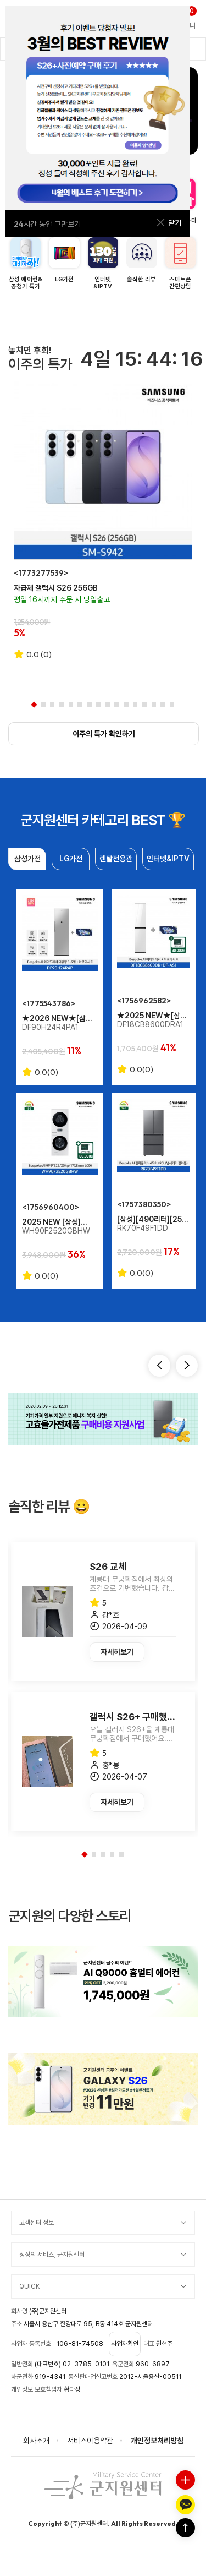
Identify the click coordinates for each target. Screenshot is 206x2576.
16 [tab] (172, 704)
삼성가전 (27, 858)
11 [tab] (126, 704)
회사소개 (36, 2440)
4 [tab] (61, 704)
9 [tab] (107, 704)
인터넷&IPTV (168, 858)
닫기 (168, 223)
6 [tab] (79, 704)
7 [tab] (89, 704)
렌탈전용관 (115, 858)
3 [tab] (52, 704)
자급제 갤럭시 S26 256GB (56, 587)
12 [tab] (135, 704)
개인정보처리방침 (157, 2440)
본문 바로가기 (0, 0)
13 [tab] (144, 704)
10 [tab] (116, 704)
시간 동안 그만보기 (47, 224)
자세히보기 (117, 1651)
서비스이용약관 (90, 2440)
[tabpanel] (103, 520)
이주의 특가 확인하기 (104, 733)
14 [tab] (154, 704)
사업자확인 (124, 2344)
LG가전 (70, 858)
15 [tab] (162, 704)
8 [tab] (98, 704)
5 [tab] (71, 704)
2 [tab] (43, 704)
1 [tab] (34, 704)
